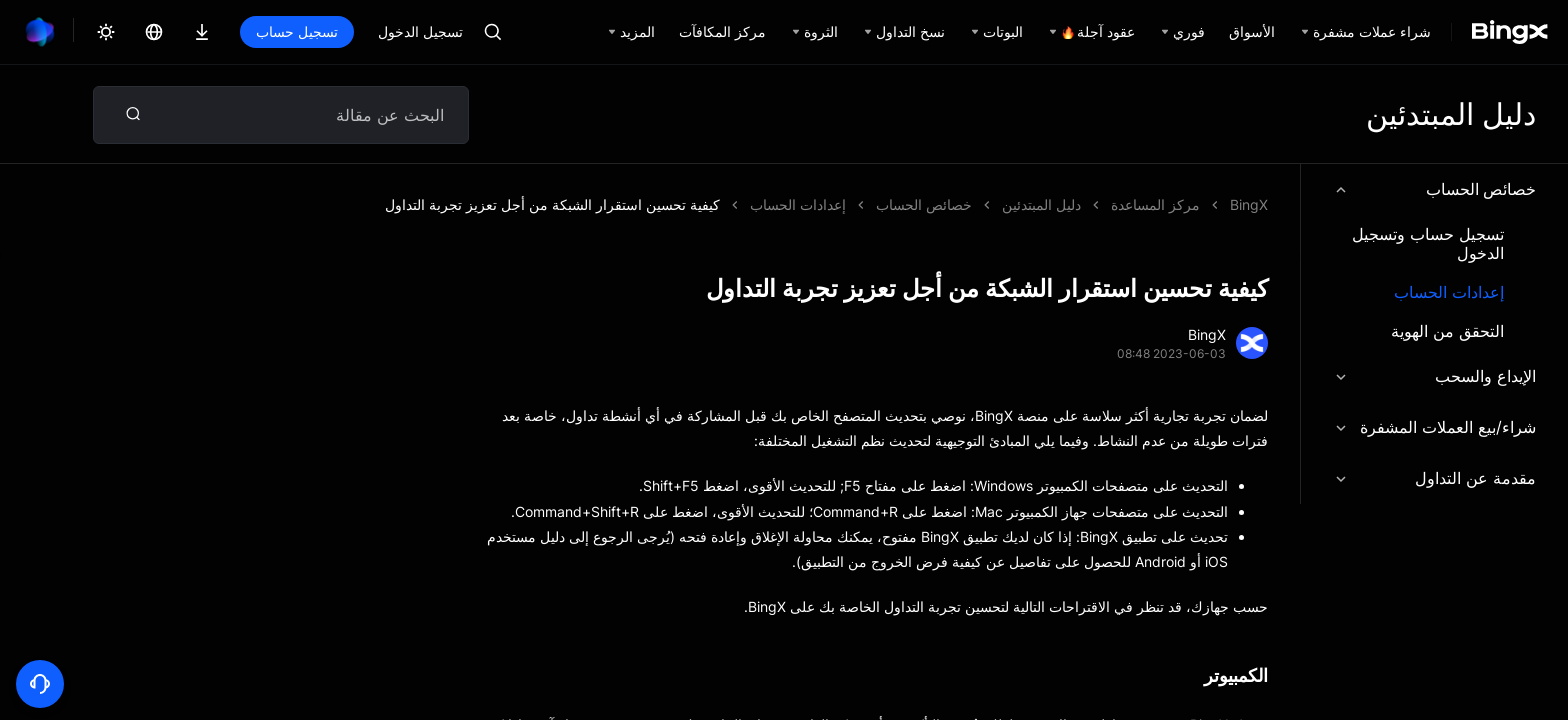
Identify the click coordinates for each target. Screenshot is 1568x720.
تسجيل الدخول (420, 31)
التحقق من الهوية (1447, 331)
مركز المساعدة (1155, 204)
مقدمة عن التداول (1434, 478)
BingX (1249, 204)
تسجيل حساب (297, 31)
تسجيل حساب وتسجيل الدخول (1428, 244)
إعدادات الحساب (1449, 292)
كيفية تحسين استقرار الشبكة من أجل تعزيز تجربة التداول (552, 204)
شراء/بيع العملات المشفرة (1434, 427)
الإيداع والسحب (1434, 376)
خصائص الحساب (1434, 189)
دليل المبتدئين (1041, 204)
